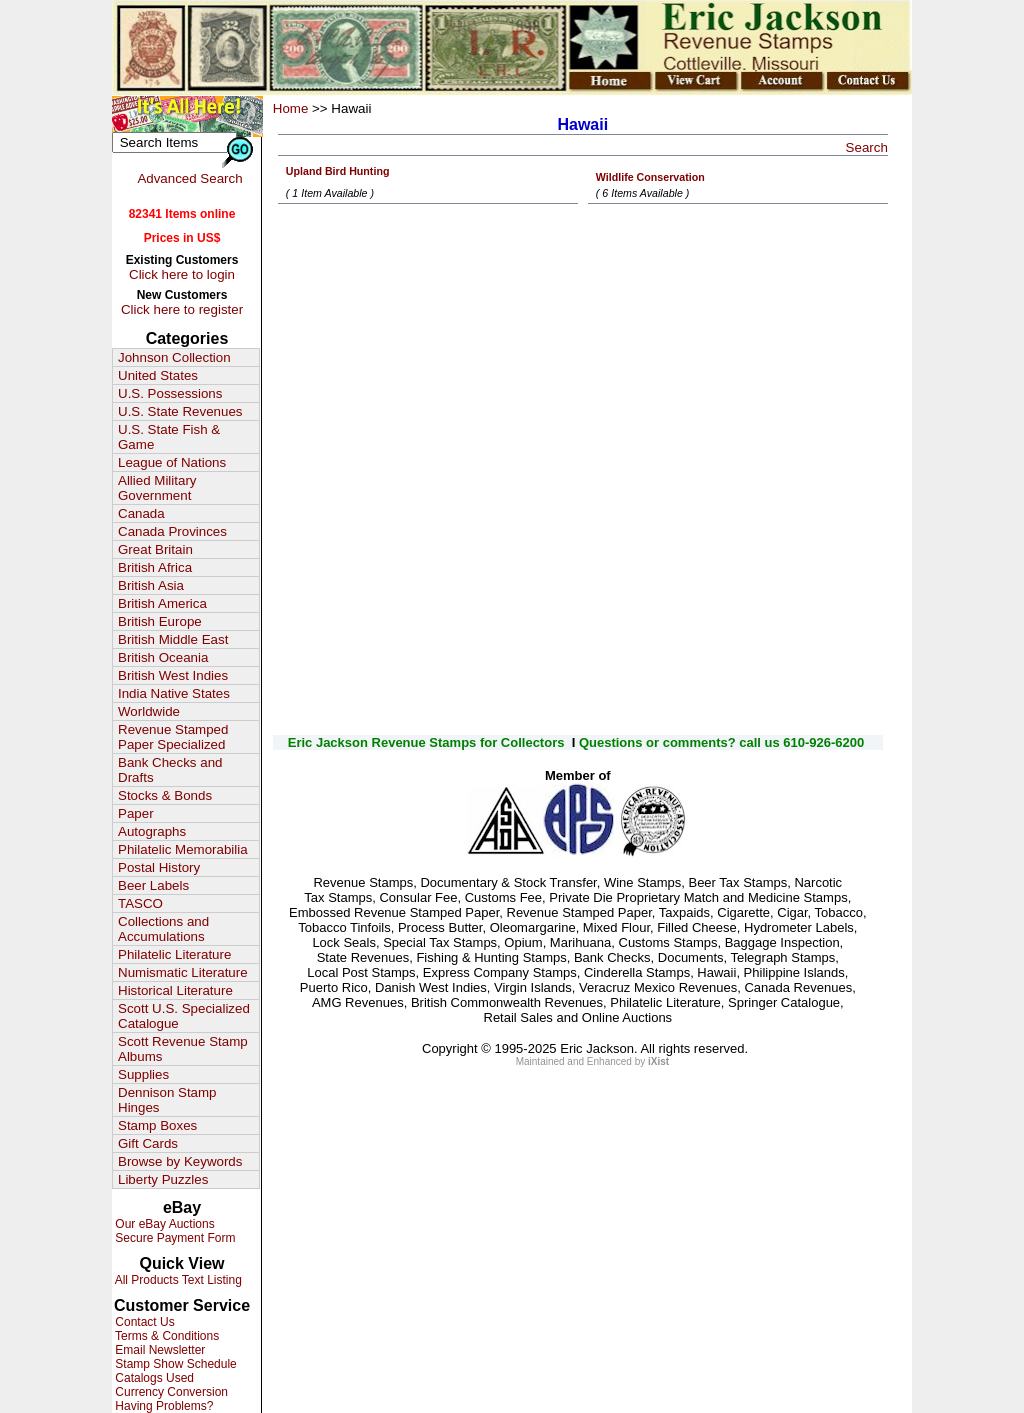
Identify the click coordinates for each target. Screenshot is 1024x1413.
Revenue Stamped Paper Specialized (173, 737)
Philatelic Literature (174, 954)
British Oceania (163, 657)
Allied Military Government (157, 488)
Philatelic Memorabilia (183, 849)
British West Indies (173, 675)
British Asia (151, 585)
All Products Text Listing (177, 1280)
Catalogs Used (153, 1378)
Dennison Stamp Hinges (167, 1100)
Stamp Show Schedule (174, 1364)
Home (291, 108)
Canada (141, 513)
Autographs (152, 831)
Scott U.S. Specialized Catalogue (184, 1016)
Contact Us (143, 1322)
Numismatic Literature (183, 972)
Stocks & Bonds (165, 795)
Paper (136, 813)
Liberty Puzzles (163, 1179)
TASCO (140, 903)
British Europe (160, 621)
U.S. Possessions (170, 393)
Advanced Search (189, 178)
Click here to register (182, 309)
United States (158, 375)
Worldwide (149, 711)
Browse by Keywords (180, 1161)
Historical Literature (175, 990)
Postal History (159, 867)
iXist (658, 1061)
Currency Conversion (170, 1392)
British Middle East (173, 639)
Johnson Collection (174, 357)
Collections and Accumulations (163, 929)
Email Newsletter (158, 1350)
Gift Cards (148, 1143)
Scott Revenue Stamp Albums (183, 1049)
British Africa (155, 567)
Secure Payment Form (173, 1238)
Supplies (143, 1074)
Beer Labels (153, 885)
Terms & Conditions (165, 1336)
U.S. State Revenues (180, 411)
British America (162, 603)
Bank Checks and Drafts (170, 770)
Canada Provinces (172, 531)
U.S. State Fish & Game (169, 437)
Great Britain (155, 549)
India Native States (174, 693)
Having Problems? (162, 1406)
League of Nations (172, 462)
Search (867, 147)
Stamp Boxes (157, 1125)
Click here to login (182, 274)
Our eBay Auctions (163, 1224)
